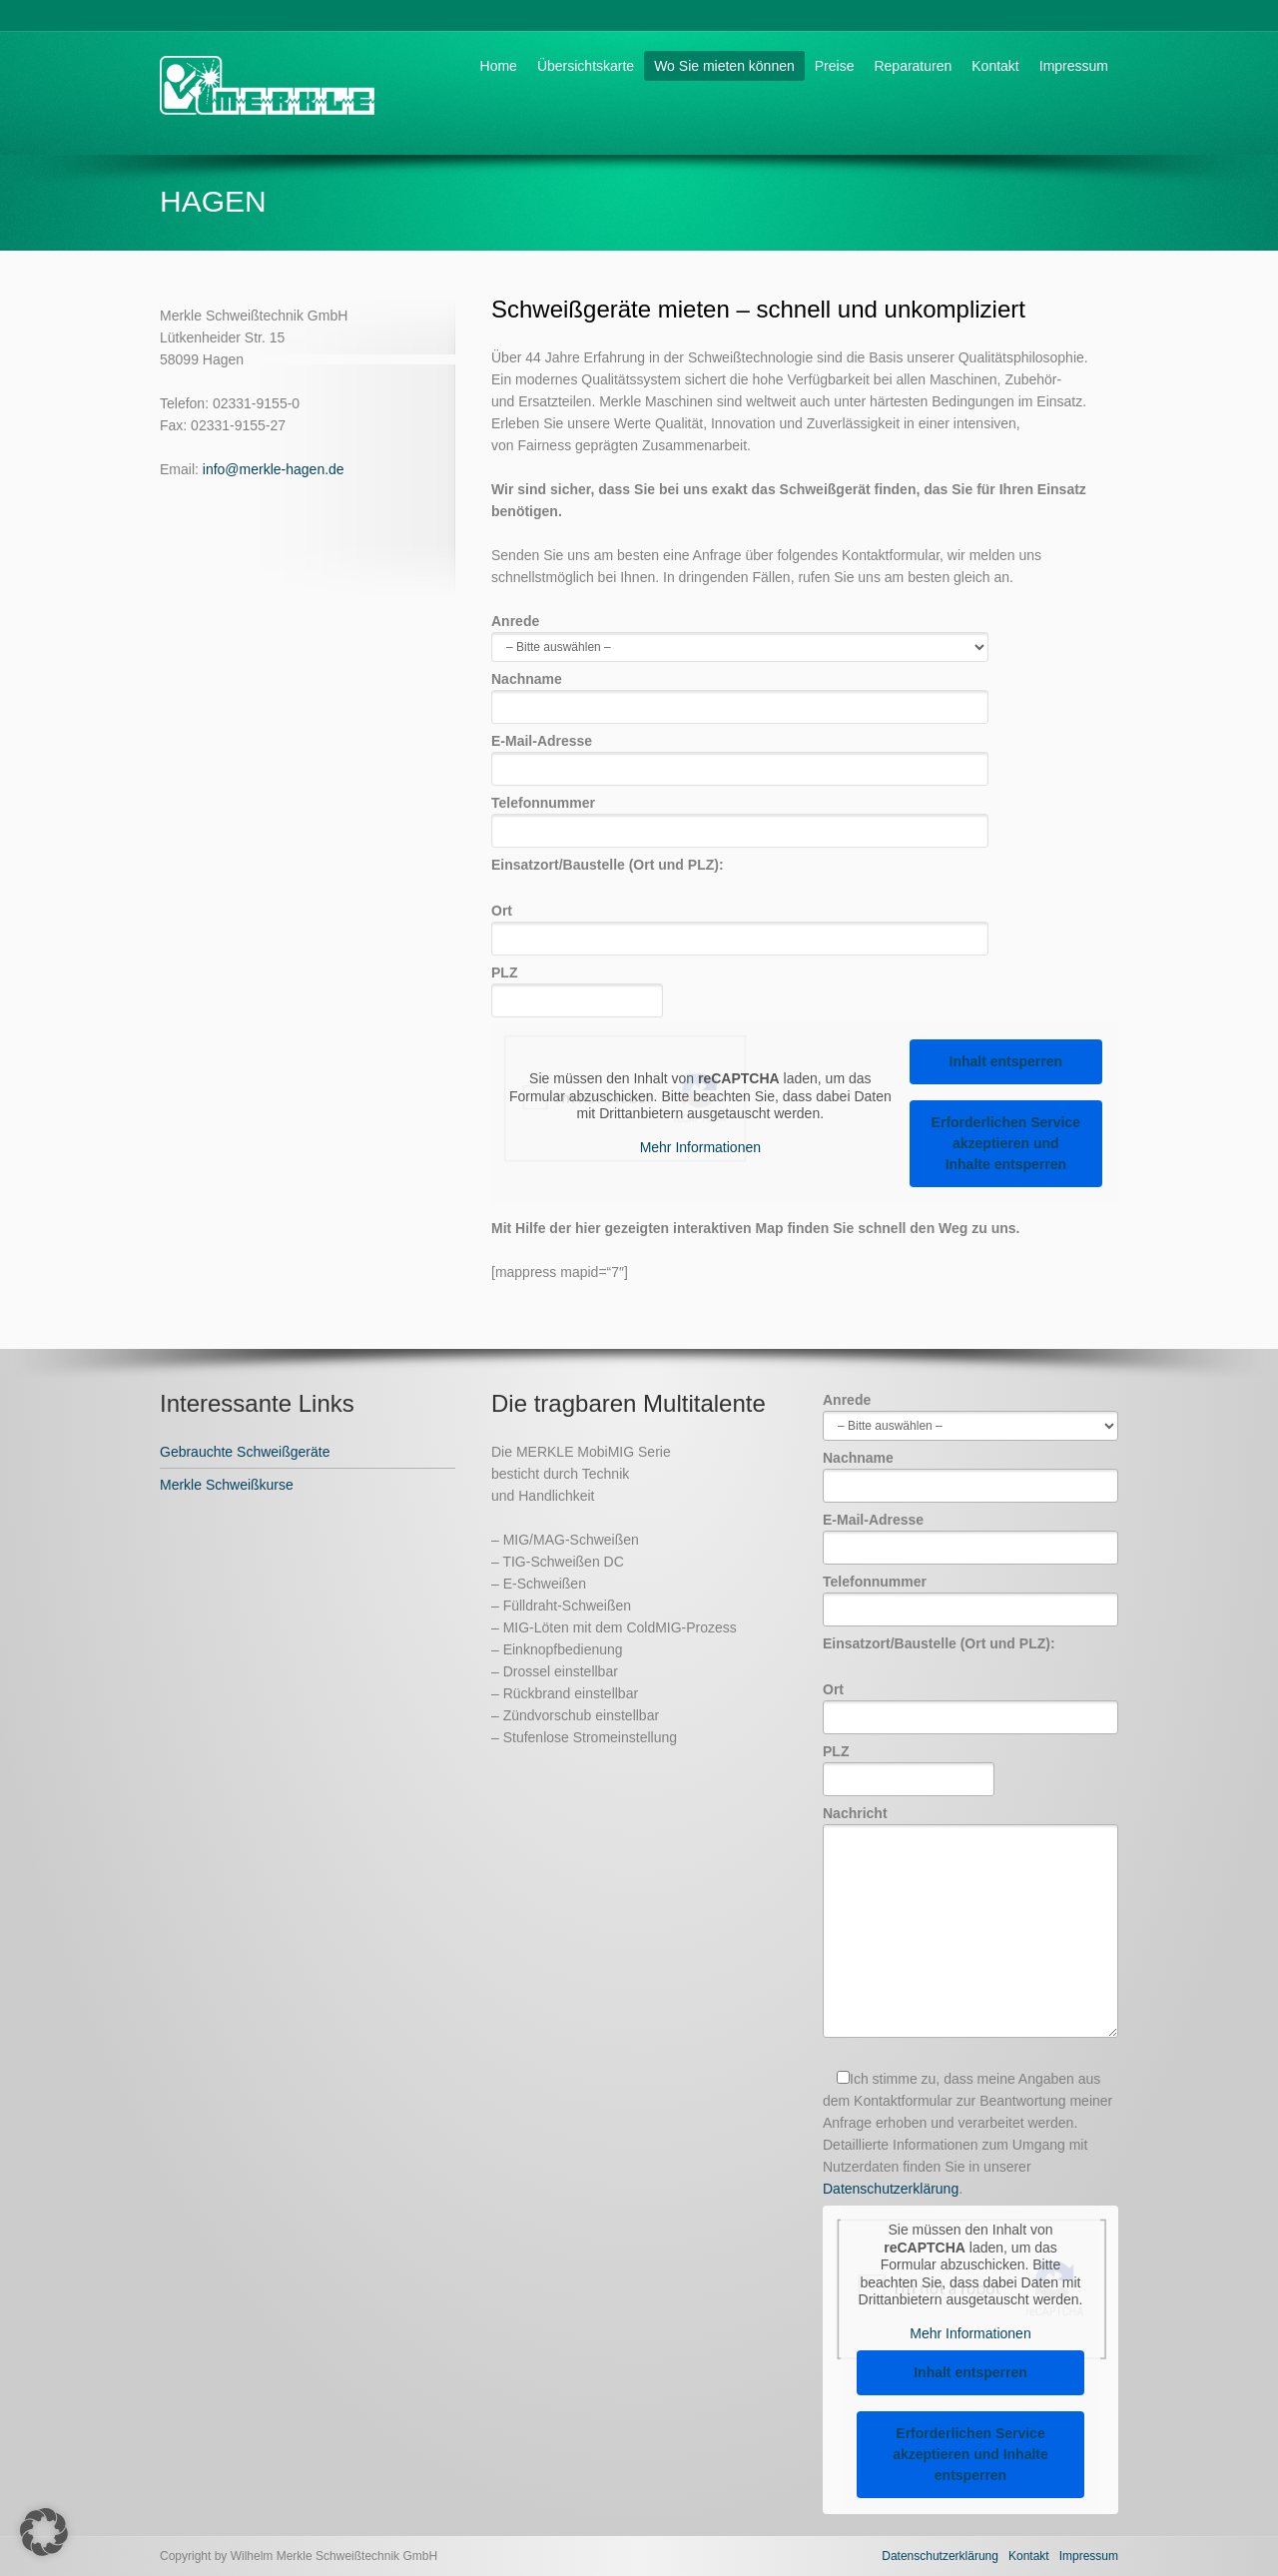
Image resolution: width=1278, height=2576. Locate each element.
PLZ (577, 986)
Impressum (1073, 66)
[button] (44, 2532)
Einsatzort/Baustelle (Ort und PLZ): (607, 865)
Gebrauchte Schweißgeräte (244, 1452)
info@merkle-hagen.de (273, 469)
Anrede (739, 633)
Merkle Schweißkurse (227, 1485)
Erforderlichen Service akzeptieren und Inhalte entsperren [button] (1006, 1143)
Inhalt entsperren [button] (1006, 1061)
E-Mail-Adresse (739, 754)
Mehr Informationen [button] (700, 1147)
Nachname (739, 692)
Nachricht (970, 1923)
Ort (739, 924)
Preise (835, 66)
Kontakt (994, 66)
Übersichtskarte (585, 66)
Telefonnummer (739, 816)
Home (498, 66)
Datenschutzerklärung (890, 2189)
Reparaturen (913, 66)
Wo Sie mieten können (724, 66)
